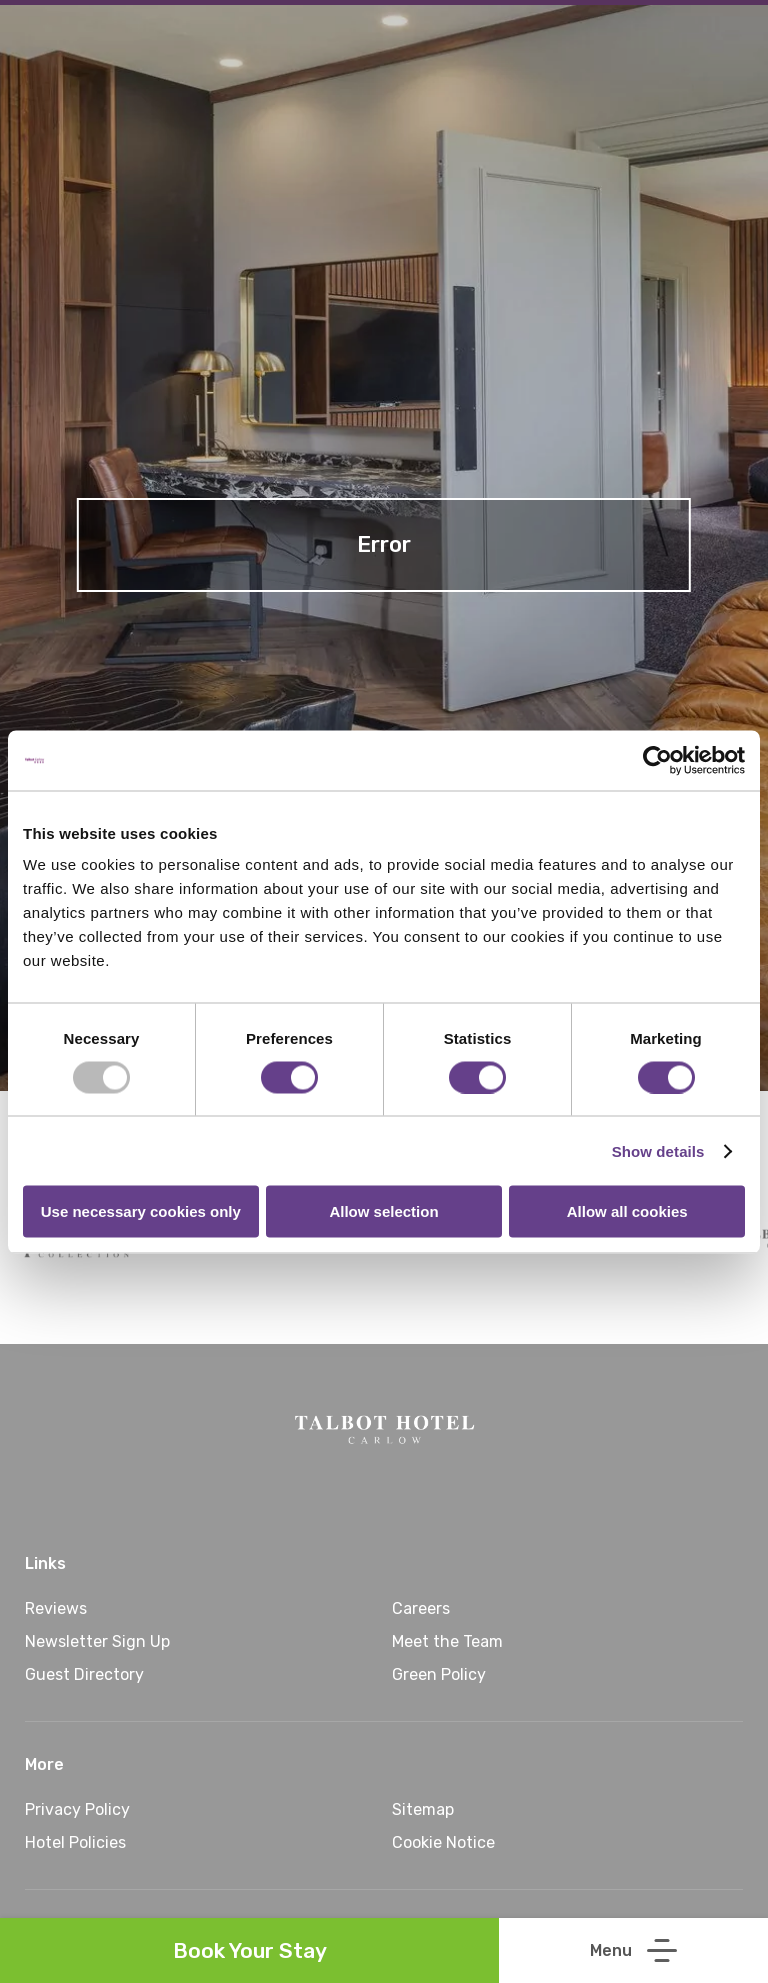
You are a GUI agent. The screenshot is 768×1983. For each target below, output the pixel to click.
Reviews (56, 1608)
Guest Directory (84, 1674)
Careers (421, 1608)
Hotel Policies (75, 1842)
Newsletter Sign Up (97, 1641)
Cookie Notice (443, 1842)
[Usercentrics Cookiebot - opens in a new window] (657, 760)
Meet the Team (447, 1641)
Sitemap (423, 1809)
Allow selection (383, 1211)
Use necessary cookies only (141, 1211)
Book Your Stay (250, 1950)
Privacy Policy (77, 1809)
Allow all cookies (627, 1211)
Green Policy (439, 1674)
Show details (658, 1150)
